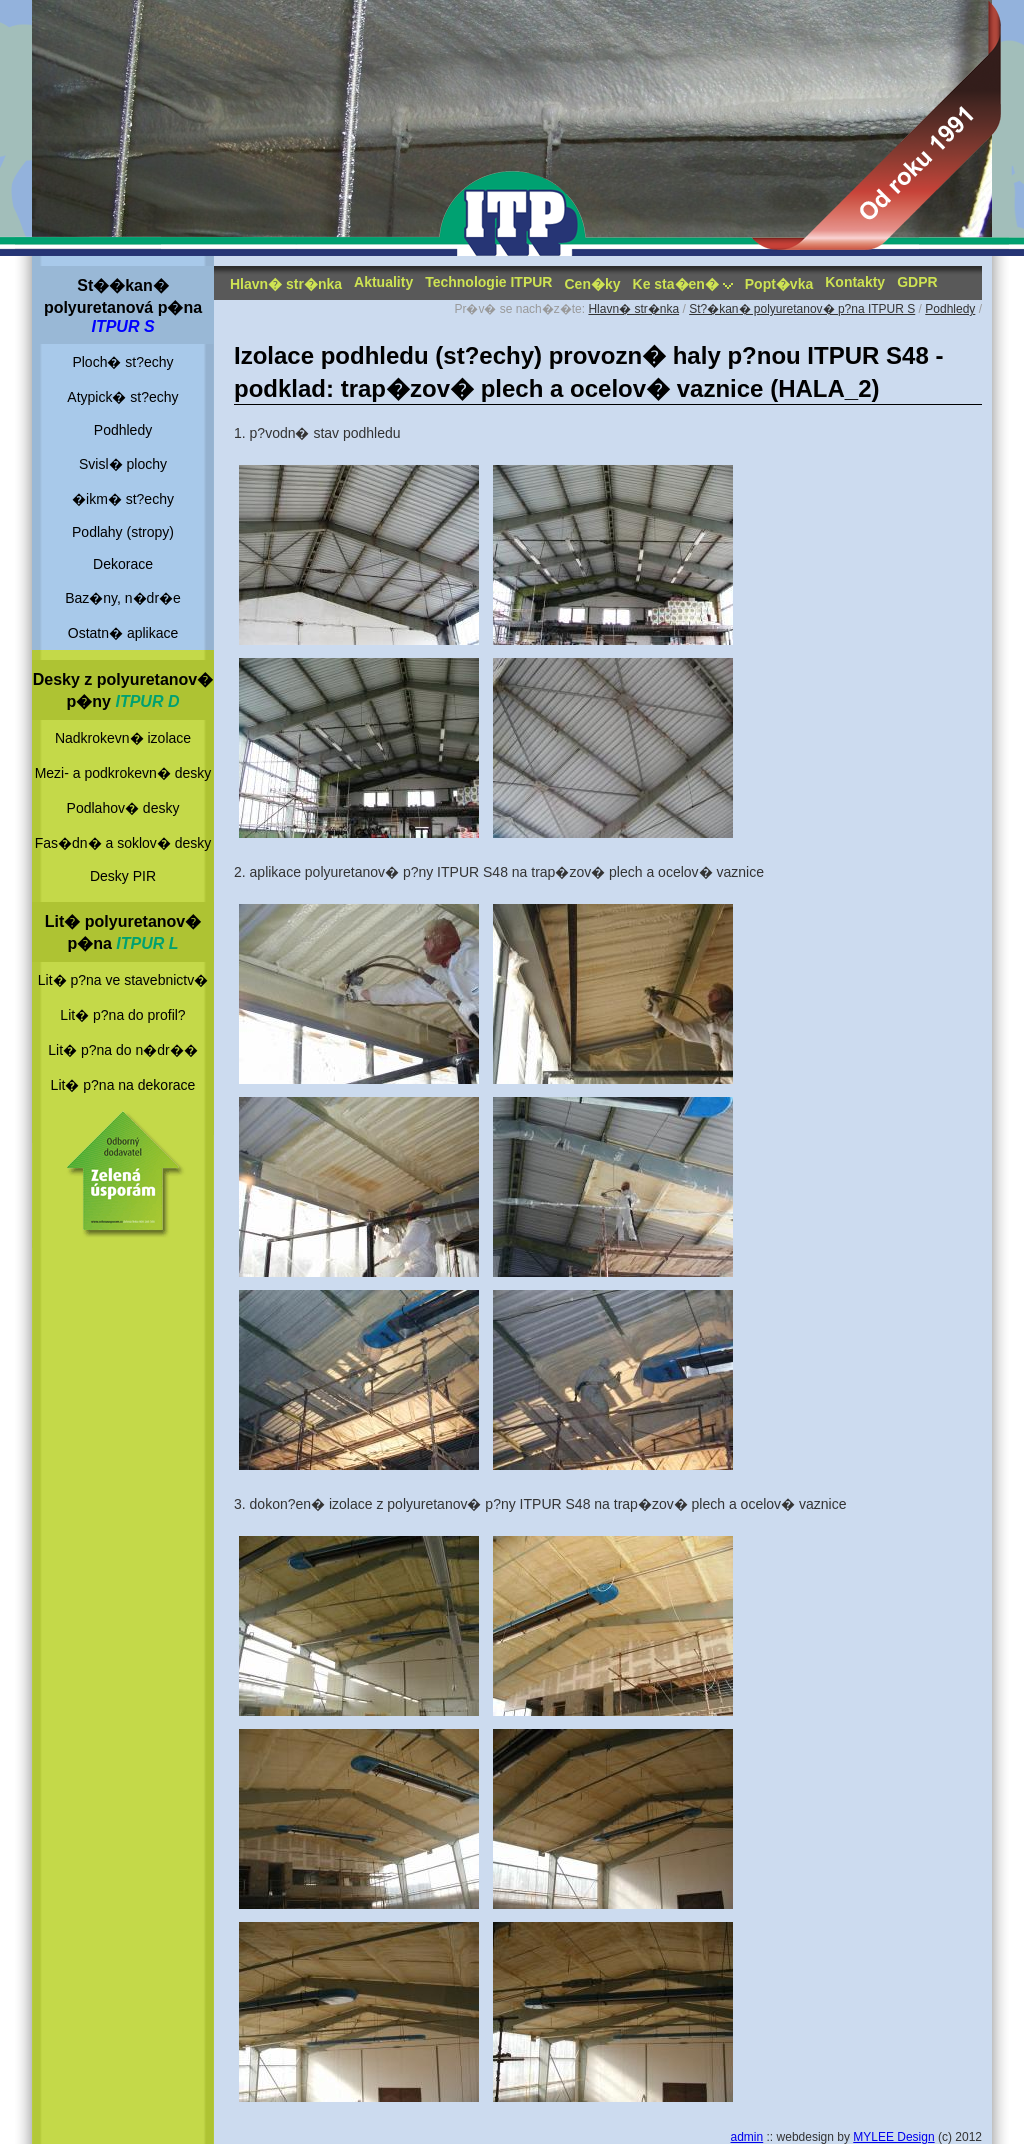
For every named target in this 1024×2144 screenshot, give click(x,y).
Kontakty (855, 282)
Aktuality (383, 282)
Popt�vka (779, 284)
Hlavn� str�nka (286, 284)
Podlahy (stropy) (123, 532)
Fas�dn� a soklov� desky (123, 843)
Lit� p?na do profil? (122, 1015)
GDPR (917, 282)
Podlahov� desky (123, 808)
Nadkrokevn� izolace (123, 738)
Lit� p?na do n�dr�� (122, 1050)
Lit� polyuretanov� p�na (123, 932)
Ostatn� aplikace (123, 633)
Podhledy (123, 430)
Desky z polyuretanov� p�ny (123, 690)
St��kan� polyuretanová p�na (123, 306)
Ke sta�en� (683, 284)
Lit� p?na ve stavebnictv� (123, 980)
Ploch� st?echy (122, 362)
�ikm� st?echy (123, 499)
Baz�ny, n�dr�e (123, 598)
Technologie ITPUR (488, 282)
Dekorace (123, 564)
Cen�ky (592, 284)
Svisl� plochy (123, 464)
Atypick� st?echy (122, 397)
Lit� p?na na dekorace (123, 1085)
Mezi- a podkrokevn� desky (123, 773)
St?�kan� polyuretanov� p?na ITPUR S (802, 309)
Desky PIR (123, 876)
